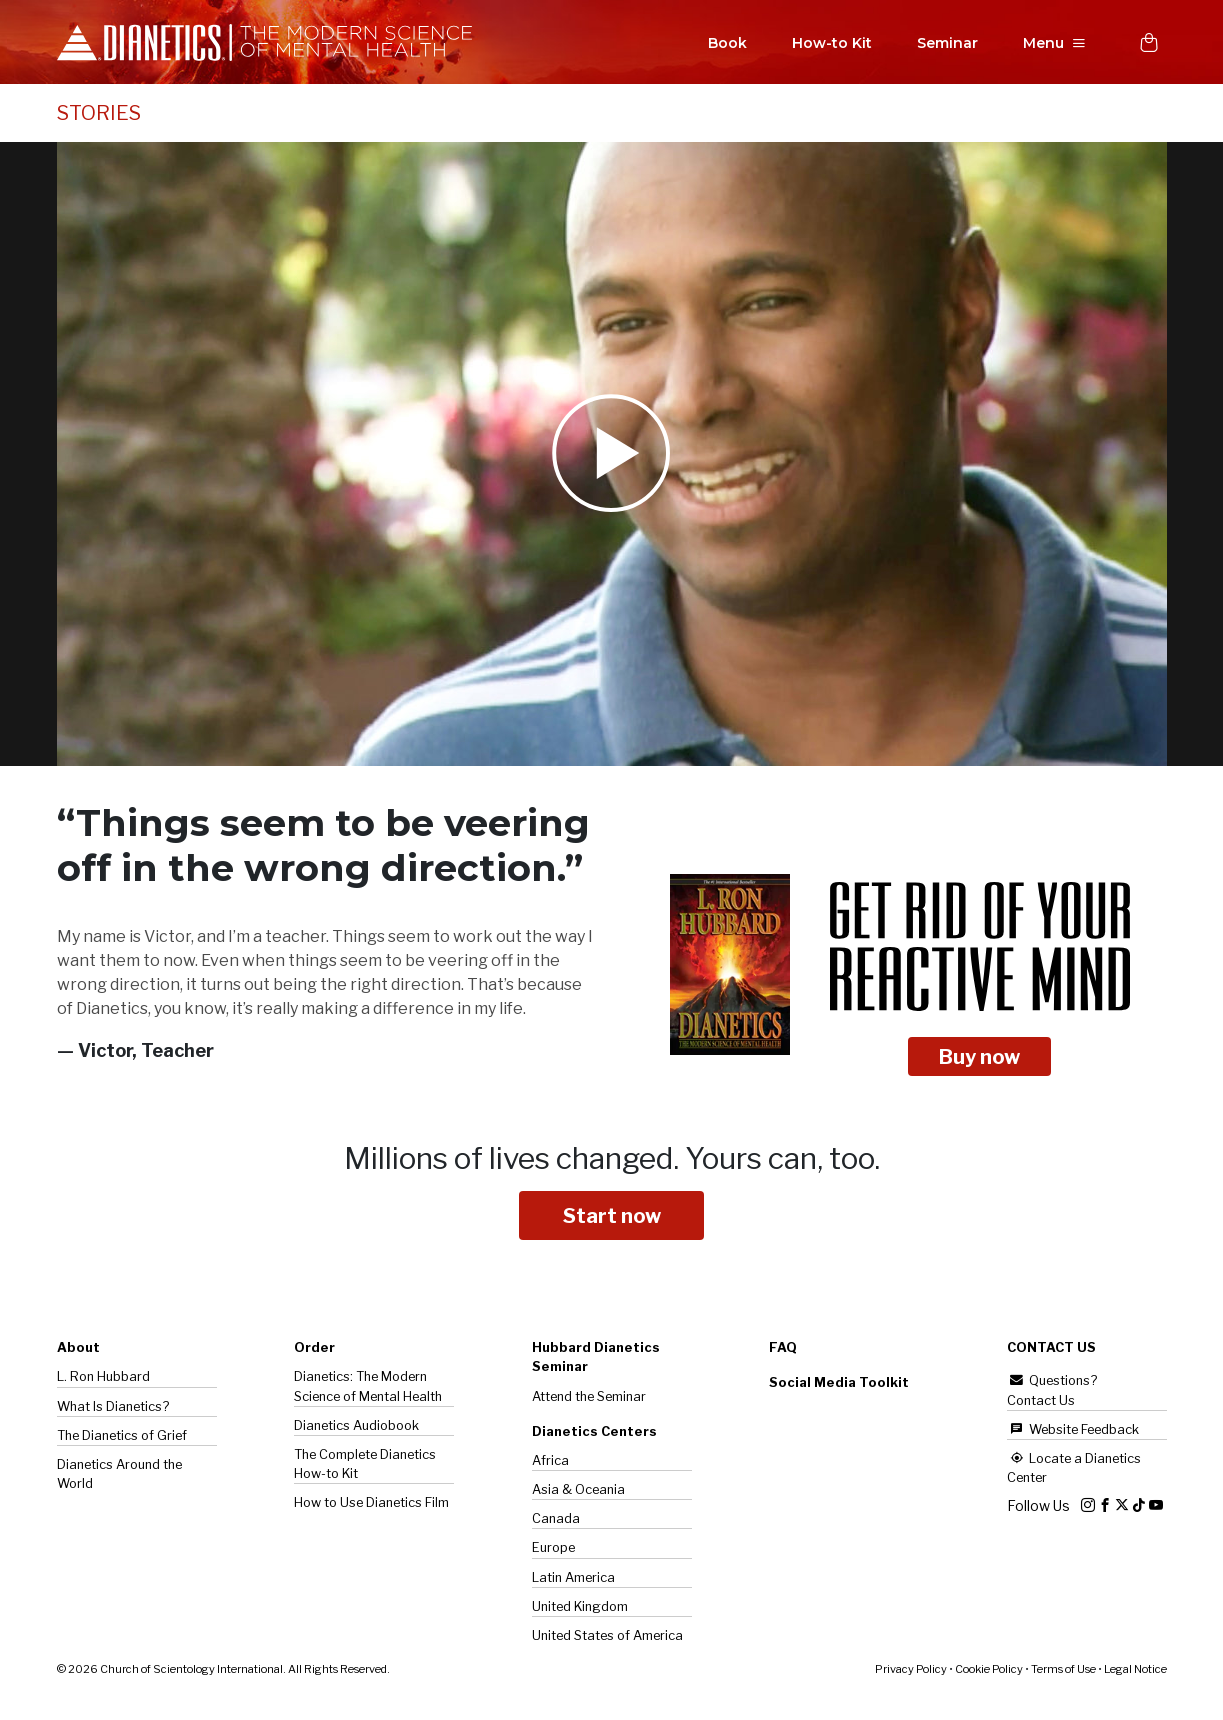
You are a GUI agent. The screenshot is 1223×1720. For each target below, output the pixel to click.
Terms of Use (1063, 1671)
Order (314, 1349)
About (78, 1349)
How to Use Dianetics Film (371, 1504)
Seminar (943, 44)
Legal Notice (1135, 1671)
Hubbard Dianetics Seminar (596, 1359)
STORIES (99, 115)
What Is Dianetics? (113, 1408)
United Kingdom (580, 1608)
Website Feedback (1073, 1431)
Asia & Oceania (578, 1491)
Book (723, 44)
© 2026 (223, 1671)
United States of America (607, 1637)
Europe (553, 1549)
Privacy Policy (911, 1671)
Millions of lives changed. (612, 1160)
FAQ (783, 1349)
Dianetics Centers (594, 1433)
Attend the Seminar (589, 1398)
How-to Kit (828, 44)
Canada (556, 1520)
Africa (550, 1462)
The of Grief (122, 1437)
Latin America (573, 1579)
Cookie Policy (989, 1671)
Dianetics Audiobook (356, 1427)
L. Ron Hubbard (103, 1378)
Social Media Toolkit (839, 1384)
